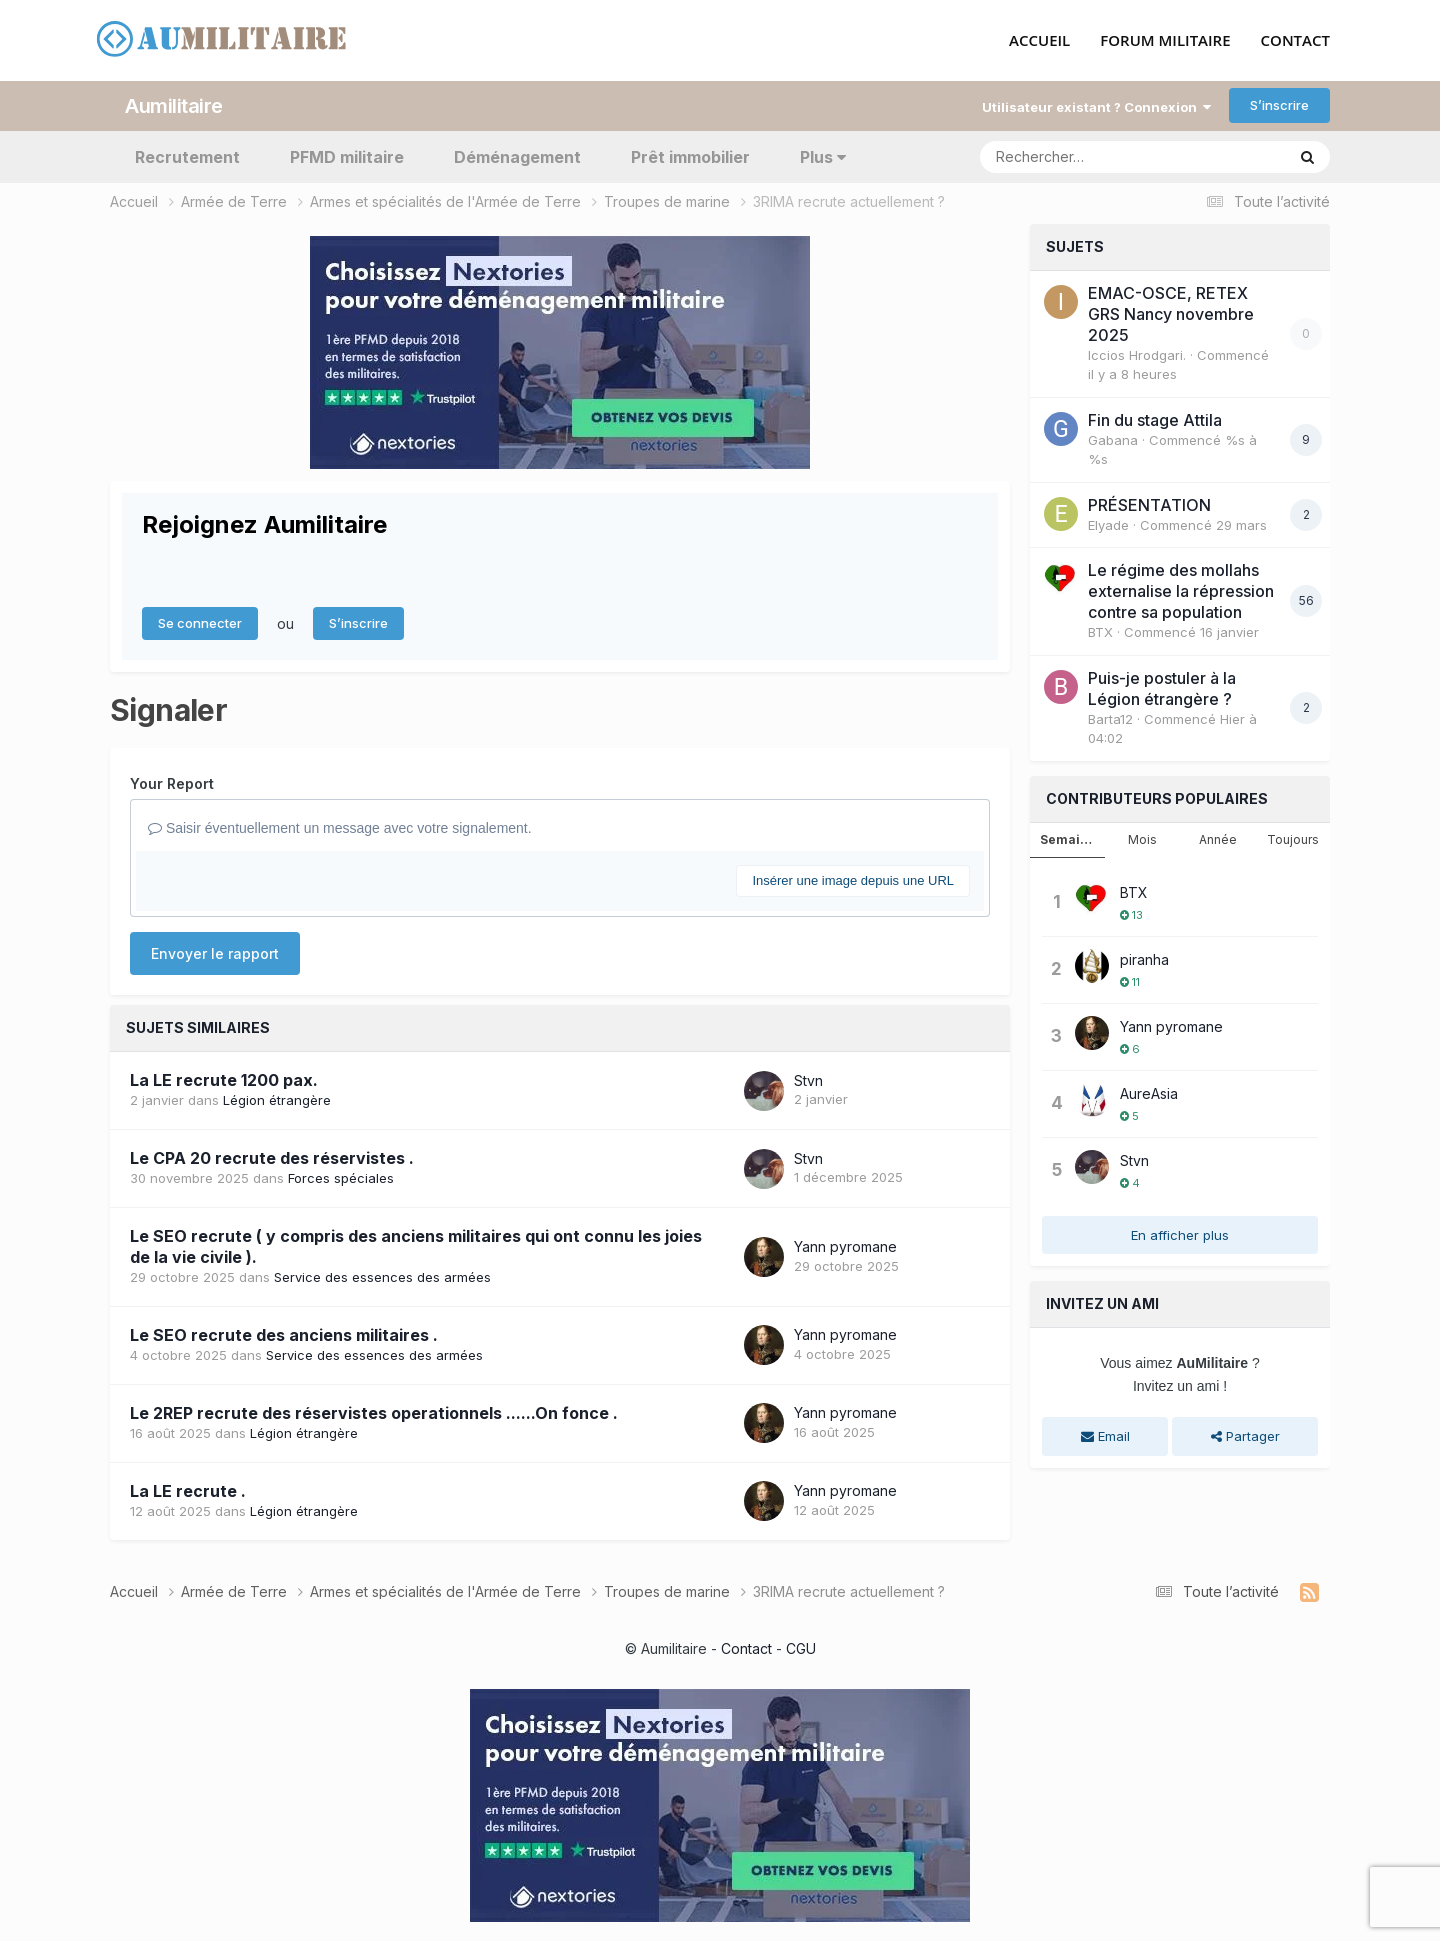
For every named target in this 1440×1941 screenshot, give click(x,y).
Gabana (1113, 439)
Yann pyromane (845, 1245)
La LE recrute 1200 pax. (224, 1080)
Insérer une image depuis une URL (853, 879)
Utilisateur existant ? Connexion (1096, 106)
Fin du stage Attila (1155, 419)
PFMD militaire (347, 156)
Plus (823, 156)
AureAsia (1149, 1092)
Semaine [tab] (1068, 838)
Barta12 (1110, 718)
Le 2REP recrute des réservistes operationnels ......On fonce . (374, 1412)
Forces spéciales (341, 1178)
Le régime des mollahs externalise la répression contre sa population (1181, 591)
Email (1105, 1436)
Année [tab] (1218, 838)
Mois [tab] (1142, 838)
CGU (801, 1647)
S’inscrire (1279, 105)
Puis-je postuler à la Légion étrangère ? (1162, 687)
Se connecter (200, 623)
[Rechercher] (1075, 156)
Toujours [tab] (1293, 838)
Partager (1245, 1436)
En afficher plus (1180, 1234)
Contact (746, 1647)
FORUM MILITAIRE (1165, 41)
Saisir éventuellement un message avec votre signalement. (340, 827)
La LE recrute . (188, 1490)
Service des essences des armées (382, 1276)
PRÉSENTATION (1149, 504)
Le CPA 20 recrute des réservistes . (272, 1158)
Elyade (1108, 524)
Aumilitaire (174, 105)
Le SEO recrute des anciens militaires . (284, 1334)
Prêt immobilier (690, 156)
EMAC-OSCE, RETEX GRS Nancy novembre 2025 (1171, 313)
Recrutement (187, 156)
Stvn (808, 1079)
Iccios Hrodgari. (1137, 354)
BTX (1100, 632)
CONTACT (1295, 41)
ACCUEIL (1039, 41)
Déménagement (517, 156)
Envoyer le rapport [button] (215, 953)
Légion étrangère (277, 1100)
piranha (1144, 958)
